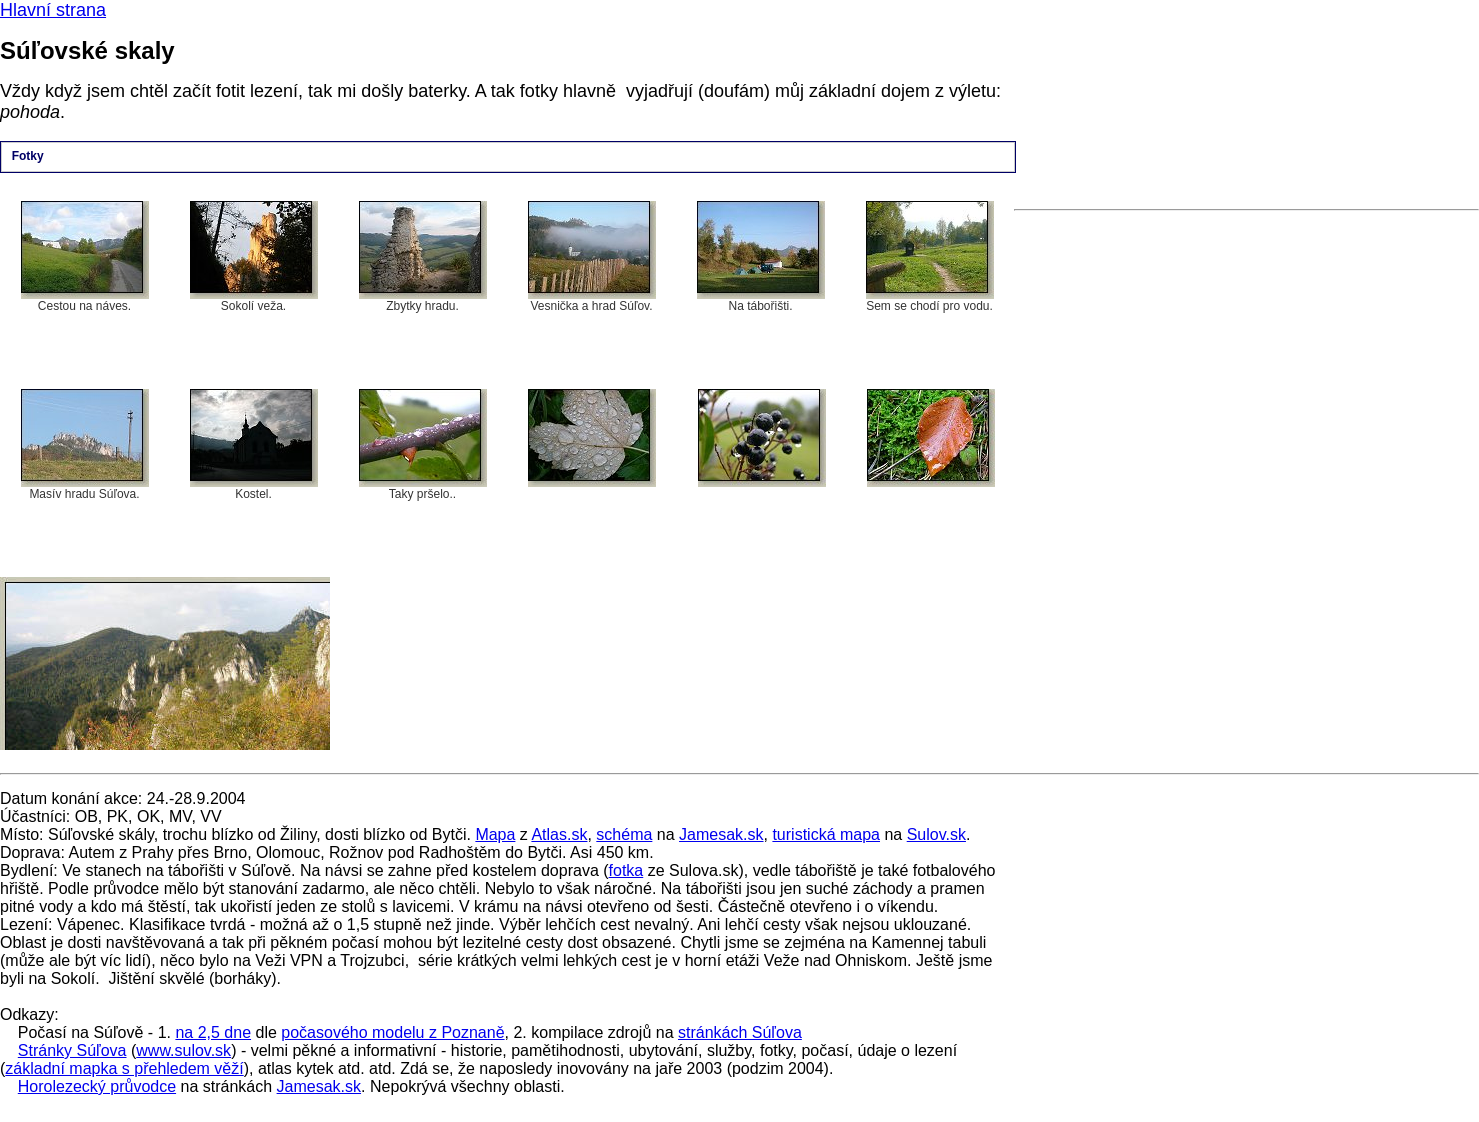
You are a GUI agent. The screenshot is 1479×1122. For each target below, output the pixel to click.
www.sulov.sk (183, 1050)
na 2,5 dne (213, 1032)
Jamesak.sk (721, 834)
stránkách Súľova (740, 1032)
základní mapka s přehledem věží (124, 1068)
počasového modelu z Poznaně (392, 1032)
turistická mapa (826, 834)
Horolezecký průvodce (97, 1086)
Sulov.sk (936, 834)
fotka (626, 870)
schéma (624, 834)
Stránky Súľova (72, 1050)
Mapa (495, 834)
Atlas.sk (559, 834)
